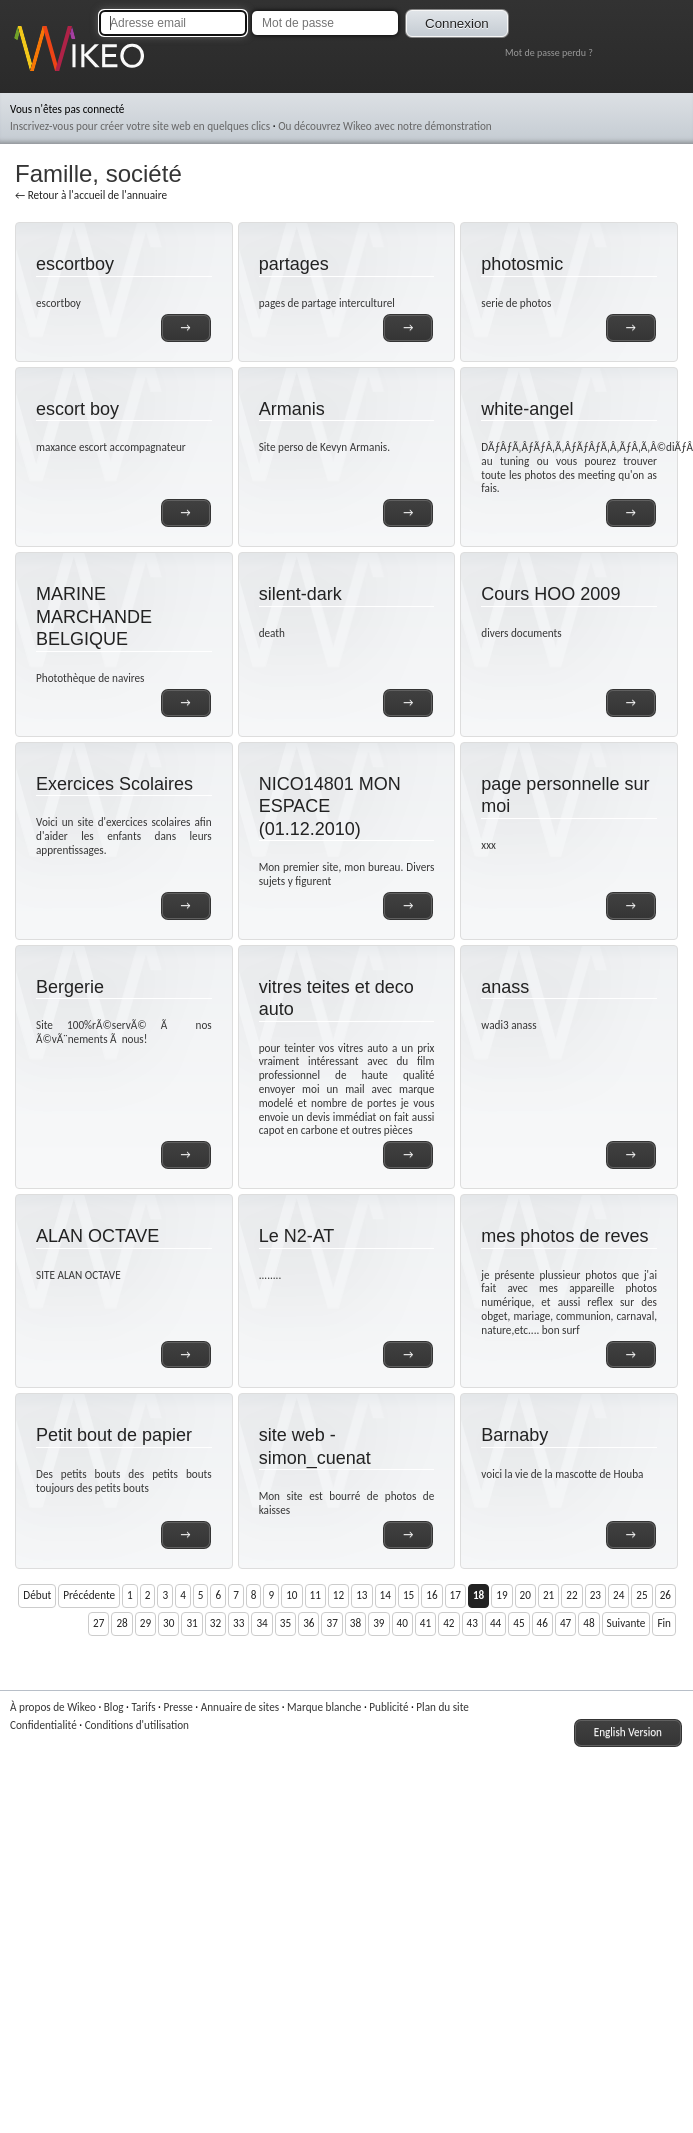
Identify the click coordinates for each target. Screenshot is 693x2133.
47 (565, 1623)
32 (215, 1623)
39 (378, 1623)
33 (238, 1623)
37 (331, 1623)
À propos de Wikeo (53, 1707)
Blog (114, 1707)
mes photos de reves (564, 1236)
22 (571, 1595)
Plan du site (442, 1707)
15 (408, 1595)
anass (505, 987)
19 (501, 1595)
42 (448, 1623)
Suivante (626, 1623)
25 (641, 1595)
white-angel (527, 409)
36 (308, 1623)
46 (542, 1623)
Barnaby (514, 1435)
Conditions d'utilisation (137, 1725)
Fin (664, 1623)
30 (168, 1623)
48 (588, 1623)
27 (98, 1623)
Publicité (388, 1707)
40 (402, 1623)
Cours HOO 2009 (550, 594)
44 (495, 1623)
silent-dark (300, 594)
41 (425, 1623)
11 (315, 1595)
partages (294, 264)
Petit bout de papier (114, 1435)
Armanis (292, 409)
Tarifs (143, 1707)
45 (518, 1623)
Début (37, 1595)
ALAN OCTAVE (97, 1236)
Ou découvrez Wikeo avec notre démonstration (385, 126)
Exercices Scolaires (114, 784)
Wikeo (28, 72)
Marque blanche (324, 1707)
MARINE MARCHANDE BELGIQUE (94, 616)
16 (431, 1595)
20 (525, 1595)
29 (145, 1623)
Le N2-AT (297, 1236)
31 (191, 1623)
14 (385, 1595)
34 (261, 1623)
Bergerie (70, 987)
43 (472, 1623)
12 (338, 1595)
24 (618, 1595)
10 (291, 1595)
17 (455, 1595)
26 (665, 1595)
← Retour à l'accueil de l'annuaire (91, 195)
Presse (177, 1707)
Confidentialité (43, 1725)
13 (361, 1595)
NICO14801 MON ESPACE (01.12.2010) (330, 806)
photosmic (522, 264)
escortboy (75, 264)
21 (548, 1595)
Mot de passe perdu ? (549, 52)
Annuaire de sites (240, 1707)
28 (121, 1623)
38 (355, 1623)
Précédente (89, 1595)
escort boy (77, 409)
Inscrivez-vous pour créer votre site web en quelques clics (140, 126)
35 (285, 1623)
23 (595, 1595)
